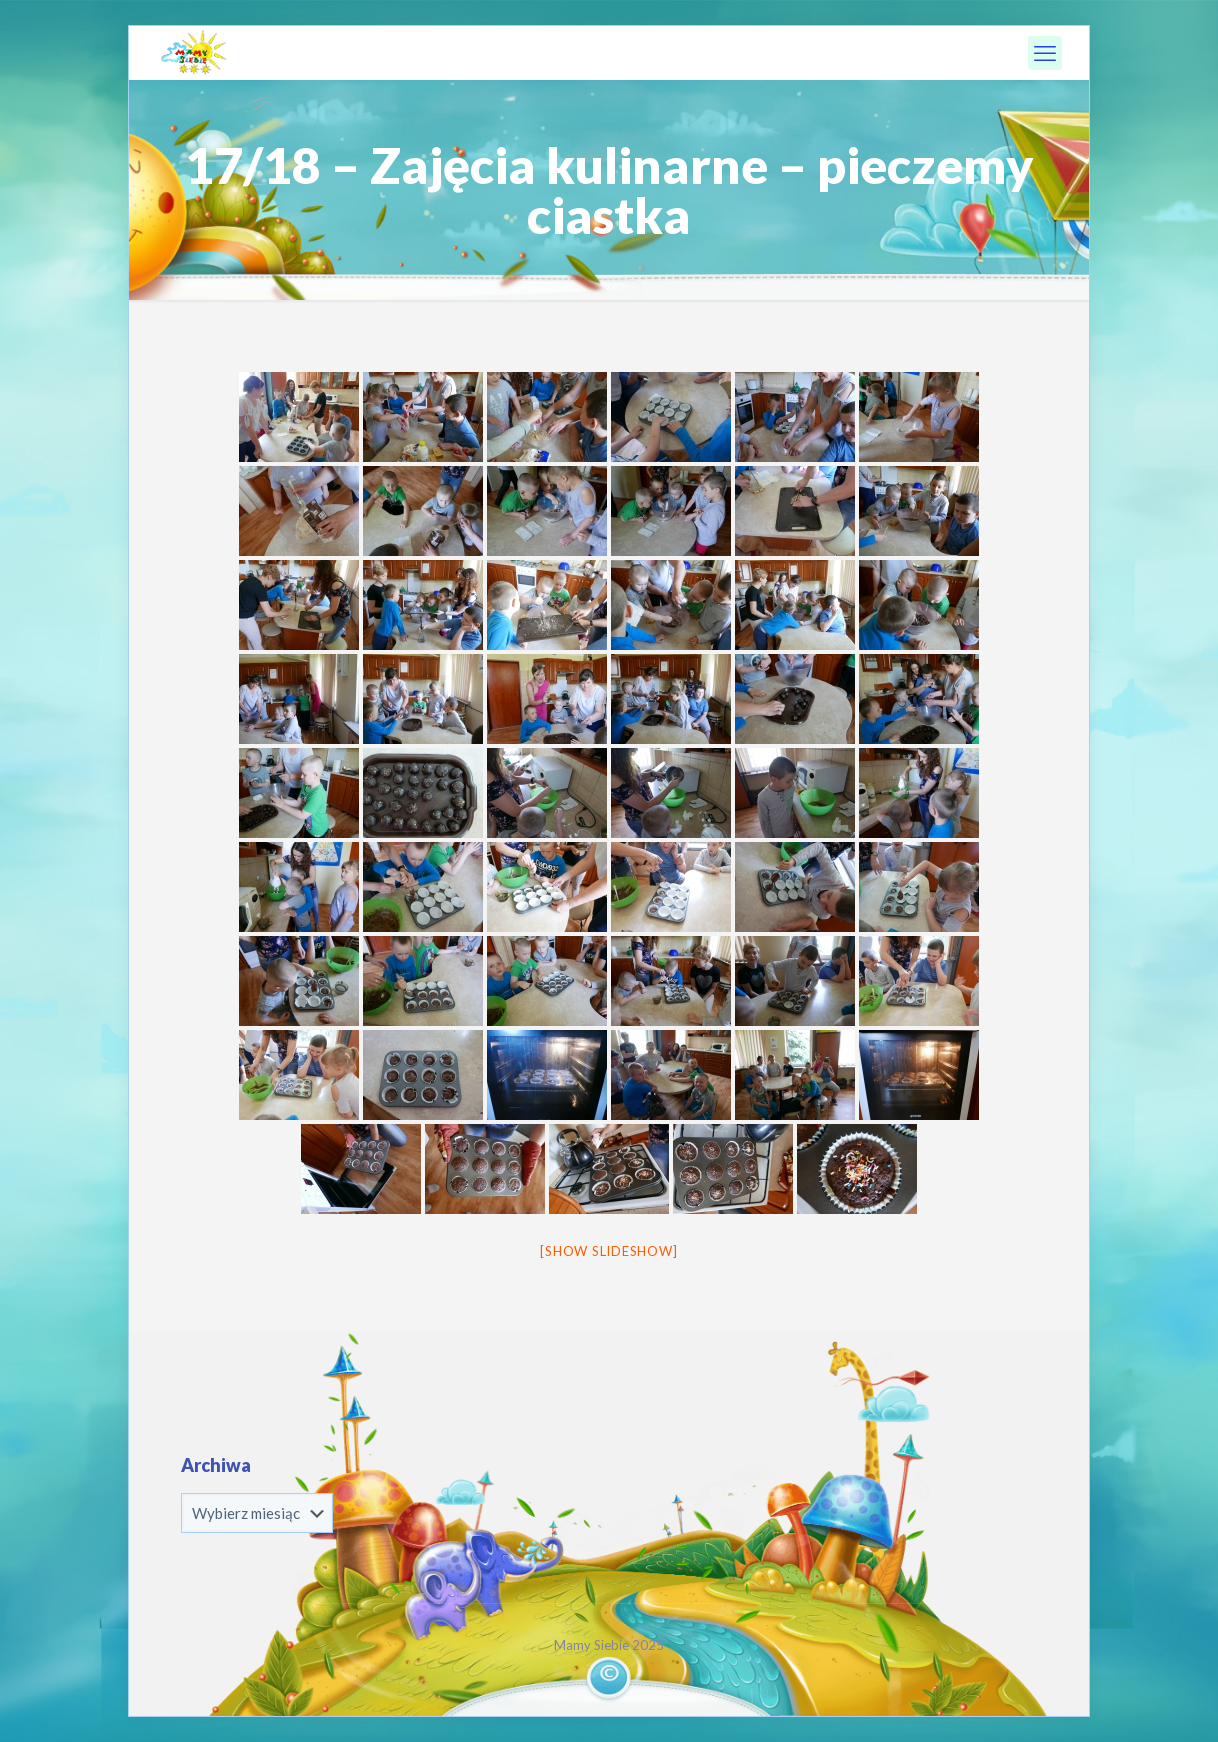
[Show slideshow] (608, 1251)
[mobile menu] (1045, 53)
